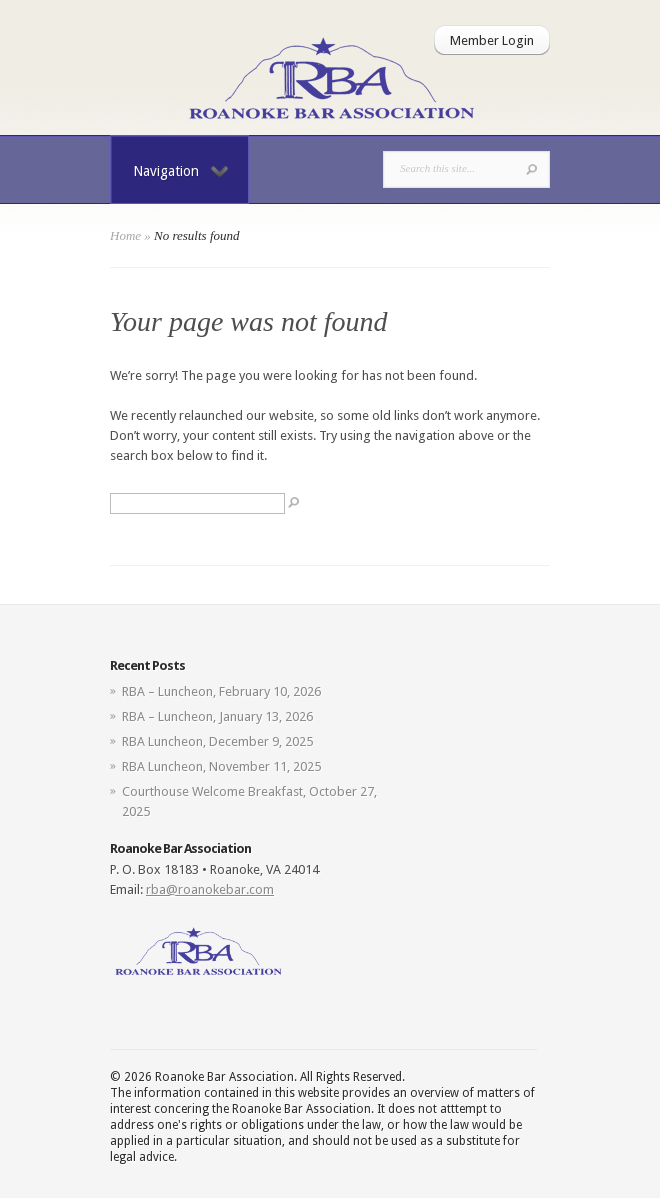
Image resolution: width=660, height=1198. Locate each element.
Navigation (180, 171)
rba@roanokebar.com (210, 889)
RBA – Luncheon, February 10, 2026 (221, 691)
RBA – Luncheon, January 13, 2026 (217, 716)
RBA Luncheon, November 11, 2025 (221, 766)
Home (125, 235)
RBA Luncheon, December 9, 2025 (217, 741)
